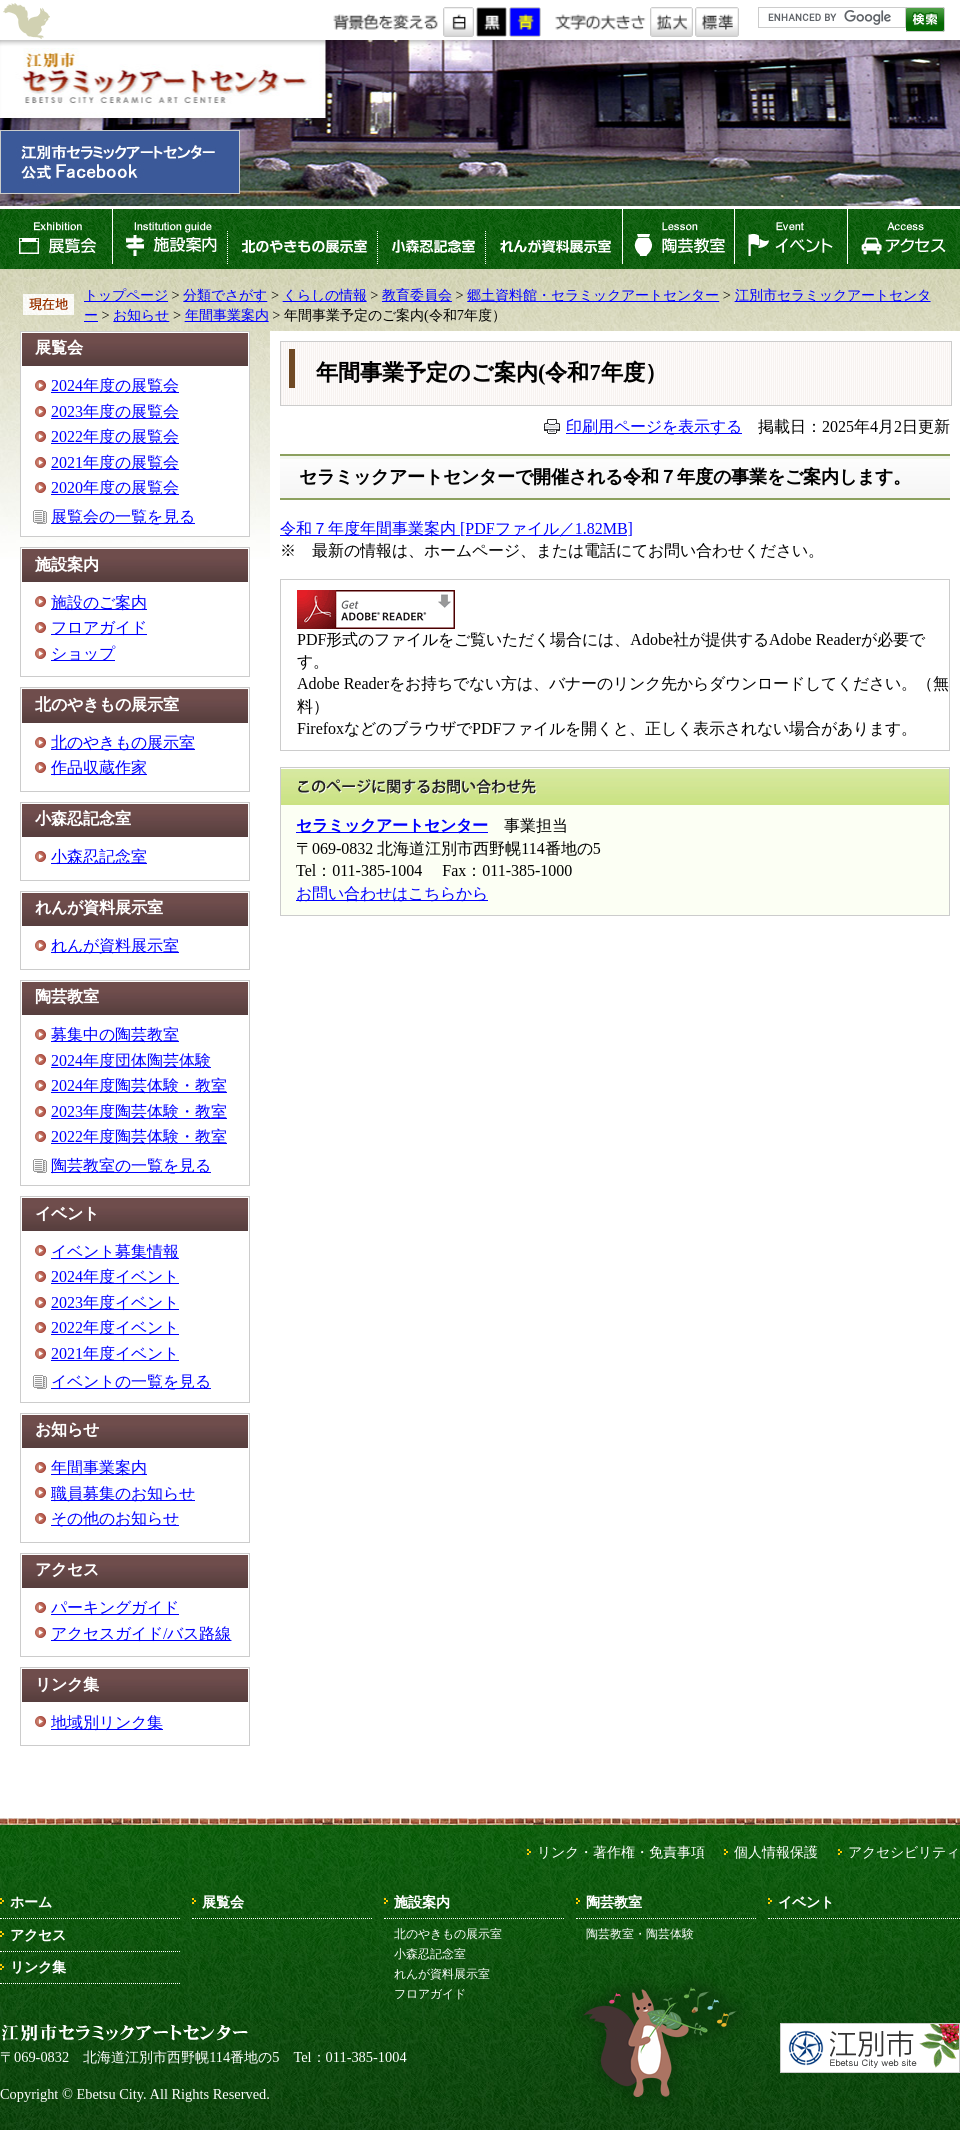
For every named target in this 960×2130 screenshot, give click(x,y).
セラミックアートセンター (392, 825)
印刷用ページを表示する (654, 426)
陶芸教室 (679, 239)
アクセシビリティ (904, 1852)
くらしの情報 (325, 295)
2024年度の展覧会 (115, 385)
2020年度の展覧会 (115, 487)
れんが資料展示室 (554, 239)
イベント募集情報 (115, 1251)
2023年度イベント (115, 1302)
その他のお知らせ (115, 1518)
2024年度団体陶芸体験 (131, 1060)
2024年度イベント (115, 1276)
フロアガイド (99, 627)
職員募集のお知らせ (123, 1493)
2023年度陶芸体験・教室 (139, 1111)
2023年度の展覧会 (115, 411)
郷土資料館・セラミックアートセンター (593, 295)
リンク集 (38, 1967)
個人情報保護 (776, 1852)
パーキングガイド (115, 1607)
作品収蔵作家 (99, 767)
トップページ (126, 295)
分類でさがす (225, 295)
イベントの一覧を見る (131, 1381)
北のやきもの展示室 (302, 239)
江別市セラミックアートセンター (162, 79)
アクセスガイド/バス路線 (141, 1633)
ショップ (83, 653)
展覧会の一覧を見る (123, 516)
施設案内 (169, 239)
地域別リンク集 (107, 1722)
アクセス (903, 239)
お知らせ (141, 315)
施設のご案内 (99, 602)
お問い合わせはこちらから (392, 893)
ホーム (31, 1902)
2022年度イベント (115, 1327)
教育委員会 (417, 295)
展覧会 (56, 239)
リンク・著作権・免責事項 (621, 1852)
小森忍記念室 (431, 239)
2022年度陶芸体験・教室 (139, 1136)
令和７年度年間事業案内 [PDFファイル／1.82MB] (456, 528)
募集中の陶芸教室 (115, 1034)
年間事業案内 (227, 315)
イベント (791, 239)
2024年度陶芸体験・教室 (139, 1085)
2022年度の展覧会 (115, 436)
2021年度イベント (115, 1353)
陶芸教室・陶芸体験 (640, 1934)
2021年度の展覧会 (115, 462)
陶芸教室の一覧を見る (131, 1165)
